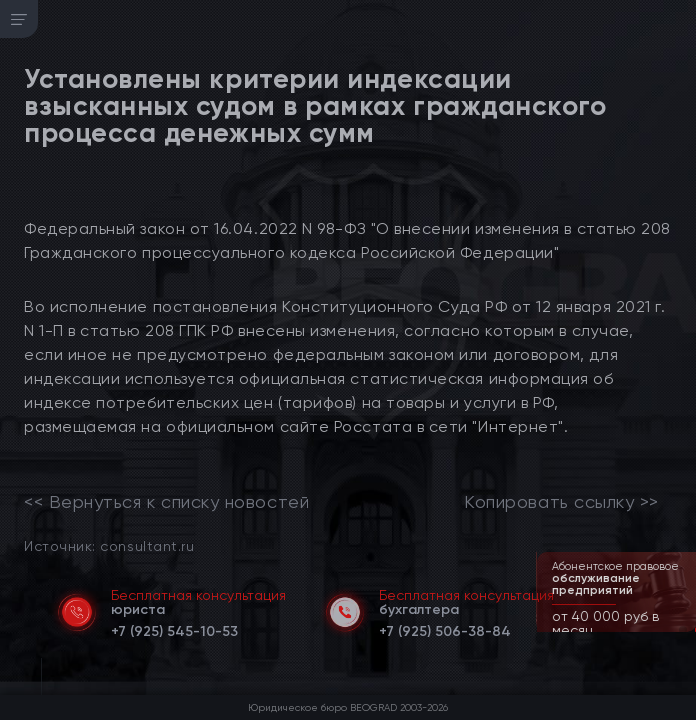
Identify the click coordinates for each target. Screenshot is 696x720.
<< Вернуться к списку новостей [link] (166, 502)
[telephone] (174, 628)
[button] (683, 630)
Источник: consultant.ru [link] (109, 545)
